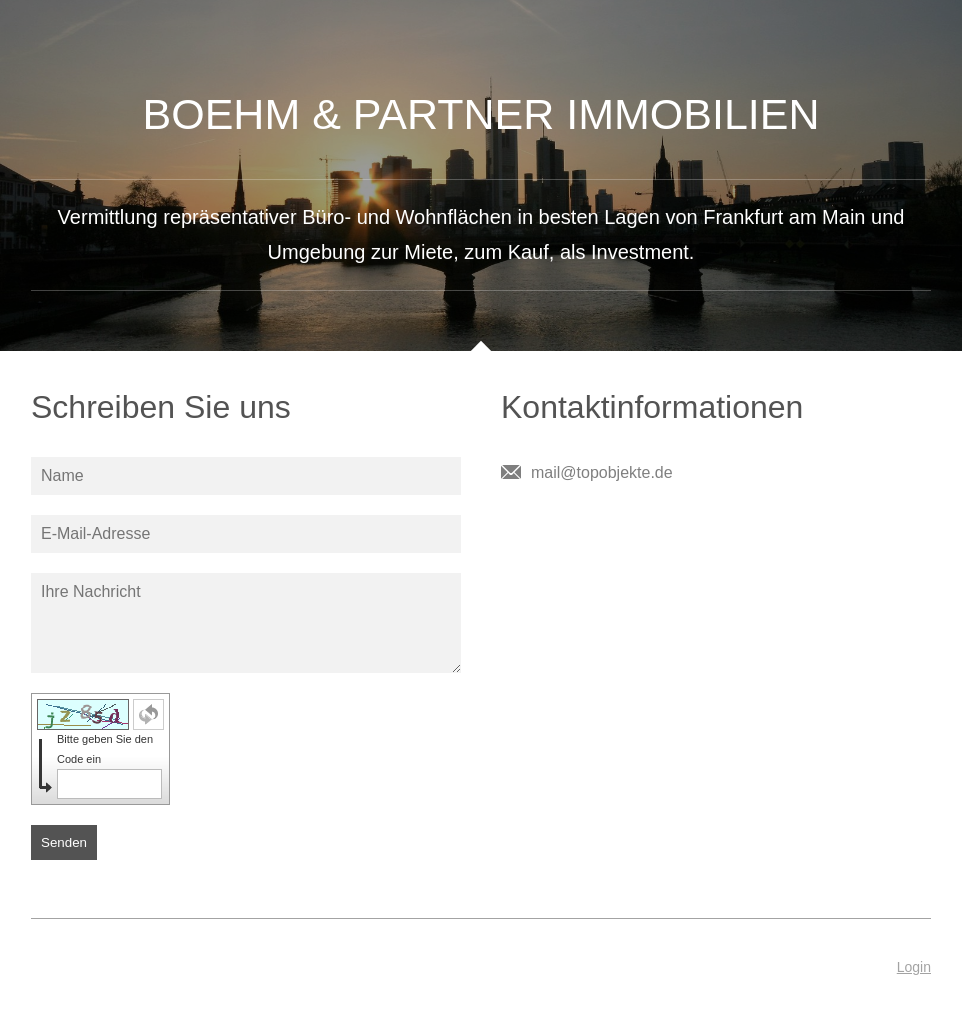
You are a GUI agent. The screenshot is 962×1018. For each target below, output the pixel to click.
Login (914, 967)
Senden (64, 842)
